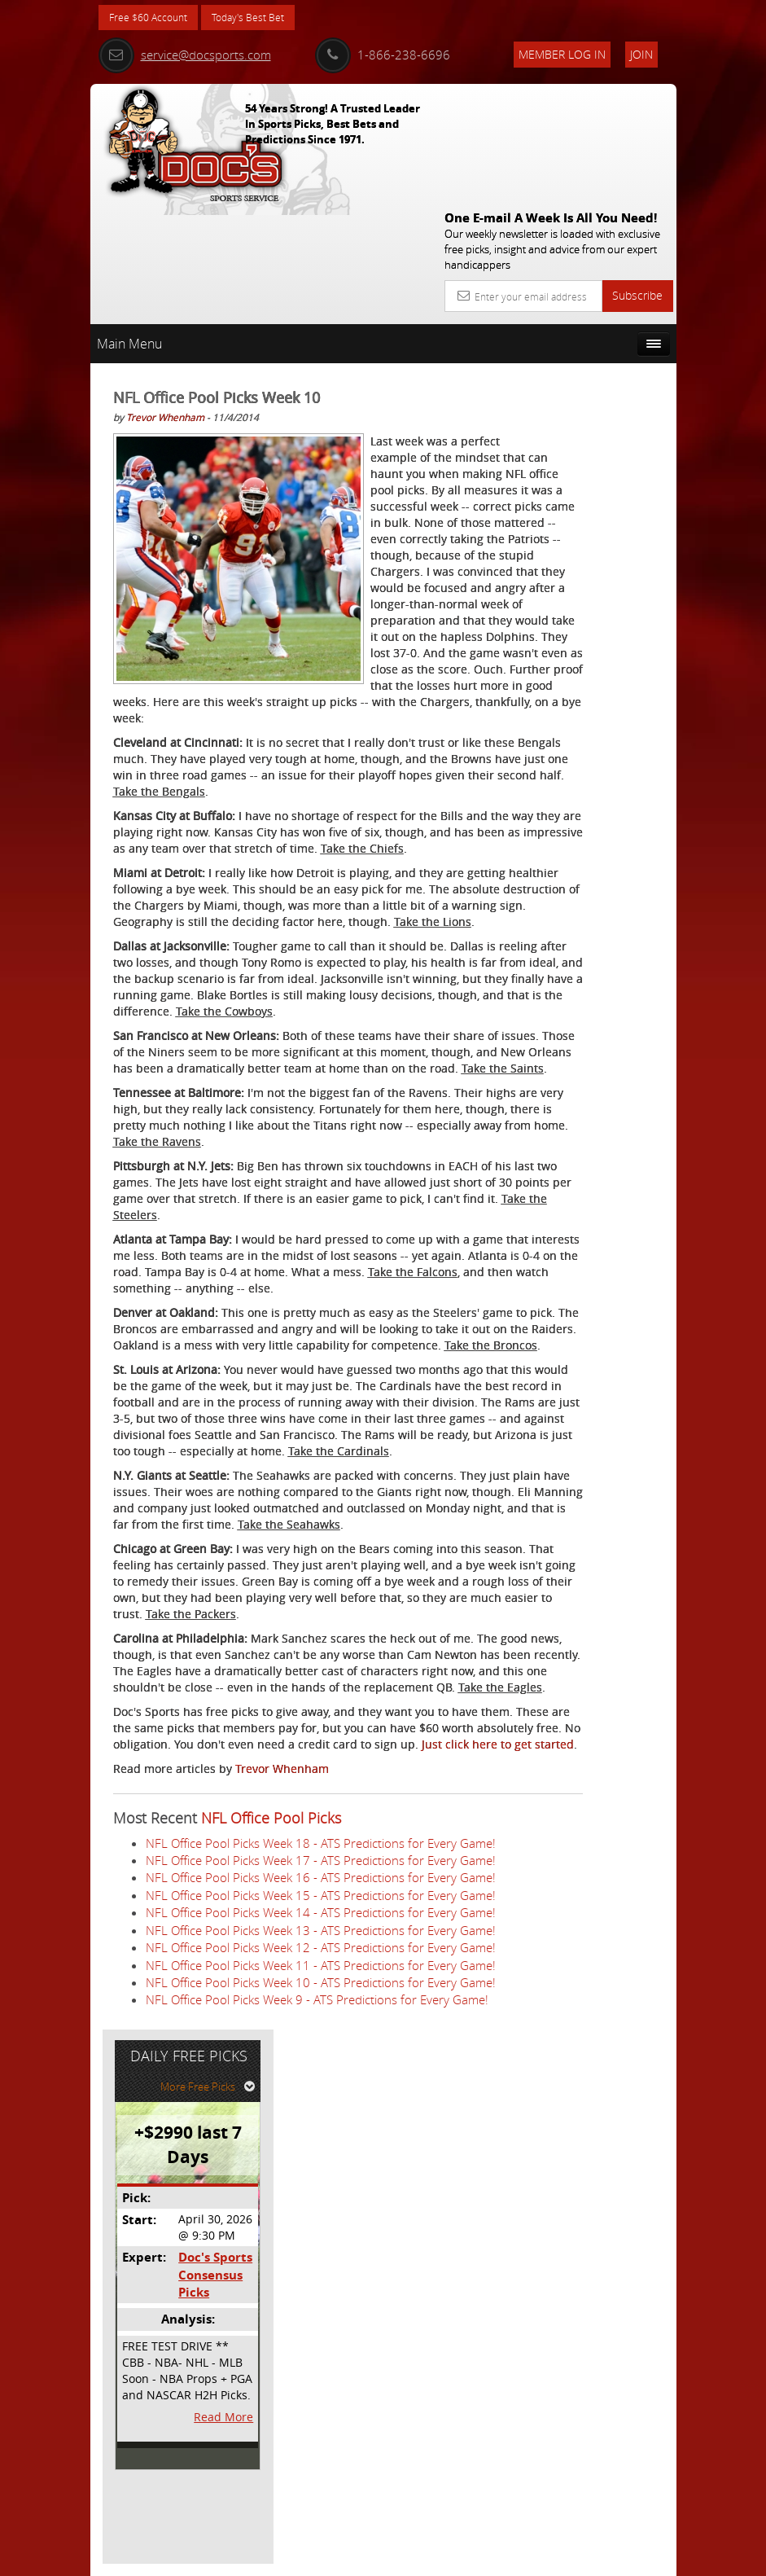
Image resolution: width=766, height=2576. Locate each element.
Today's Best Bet (266, 18)
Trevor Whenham (165, 297)
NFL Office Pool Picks (271, 2143)
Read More (616, 647)
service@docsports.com (184, 54)
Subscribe (637, 175)
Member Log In (562, 54)
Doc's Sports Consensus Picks (605, 506)
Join (641, 54)
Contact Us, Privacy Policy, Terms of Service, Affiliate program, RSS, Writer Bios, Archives (480, 2557)
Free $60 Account (154, 18)
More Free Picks (603, 316)
